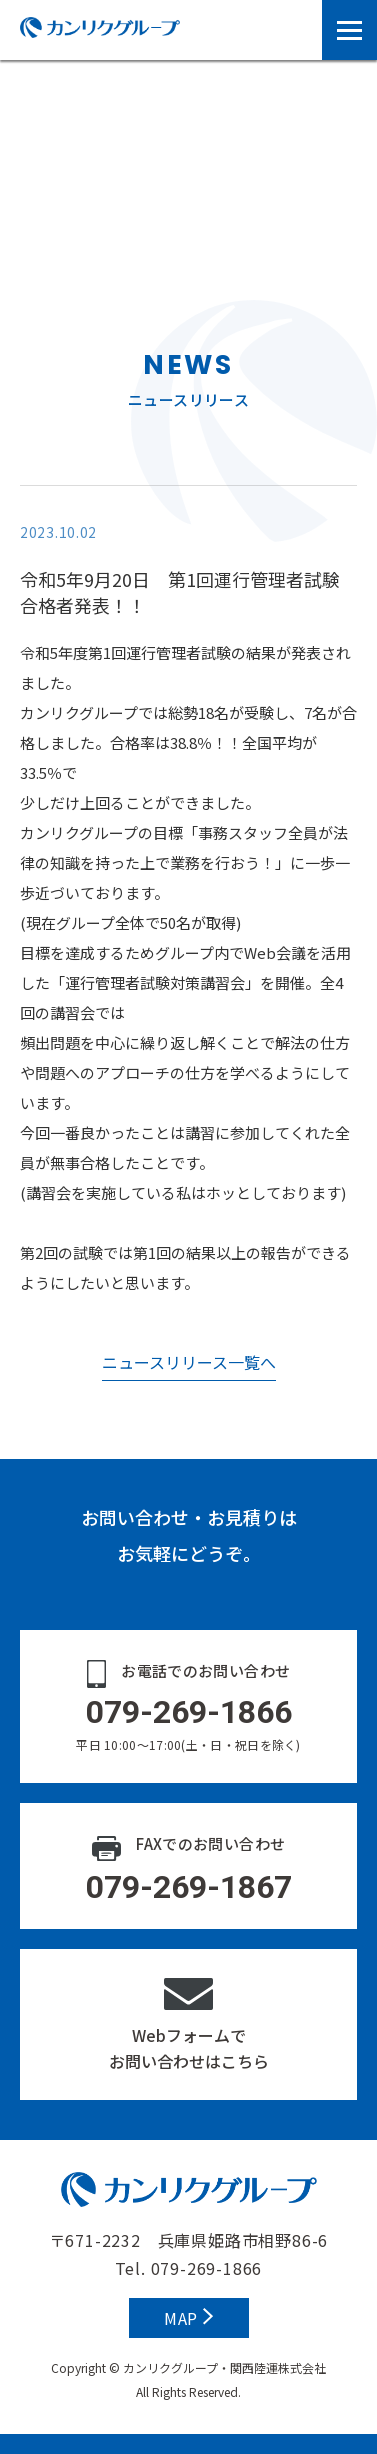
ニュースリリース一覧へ (189, 1362)
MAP (188, 2318)
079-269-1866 (207, 2268)
